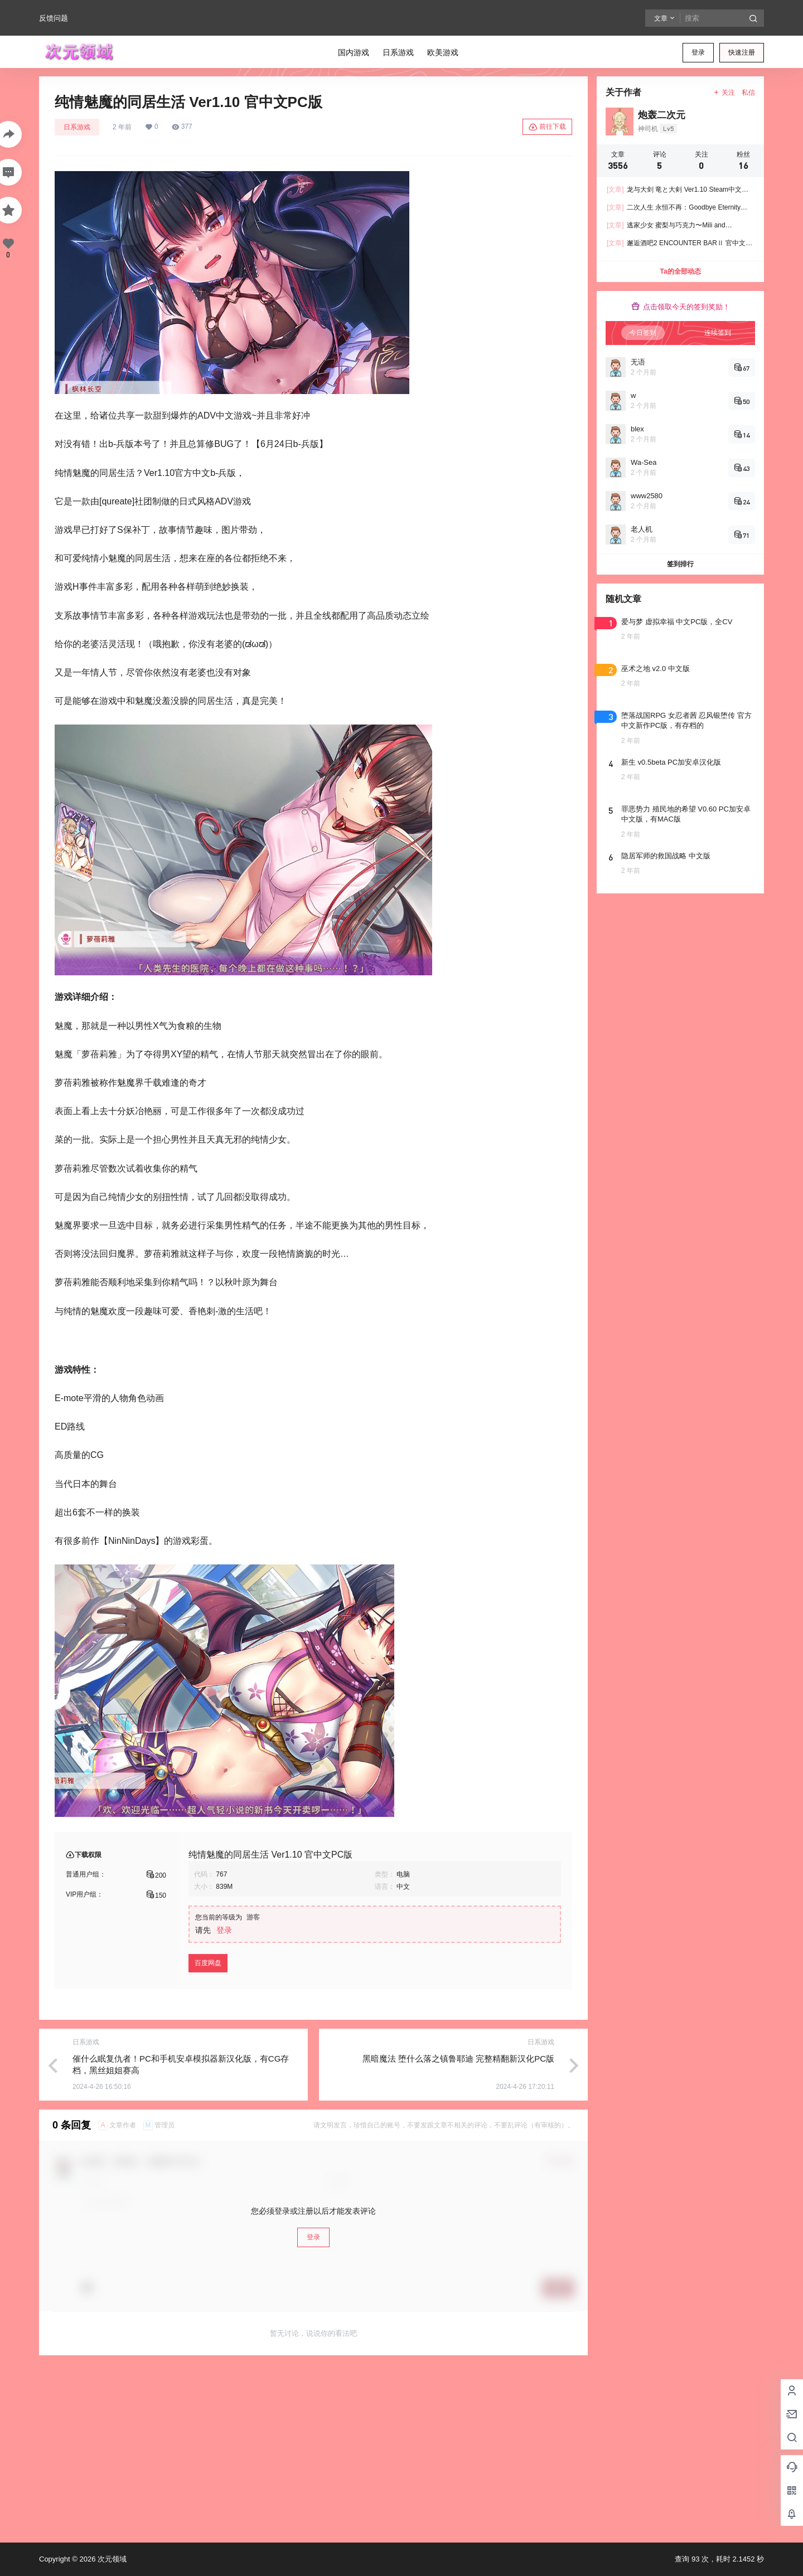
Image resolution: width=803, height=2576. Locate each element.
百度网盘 (208, 1963)
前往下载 (547, 127)
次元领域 (111, 2559)
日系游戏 (77, 127)
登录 (698, 52)
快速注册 (741, 52)
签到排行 (680, 564)
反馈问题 (53, 18)
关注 (724, 92)
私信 (748, 92)
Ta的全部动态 (680, 271)
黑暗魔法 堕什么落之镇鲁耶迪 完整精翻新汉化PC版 (458, 2058)
